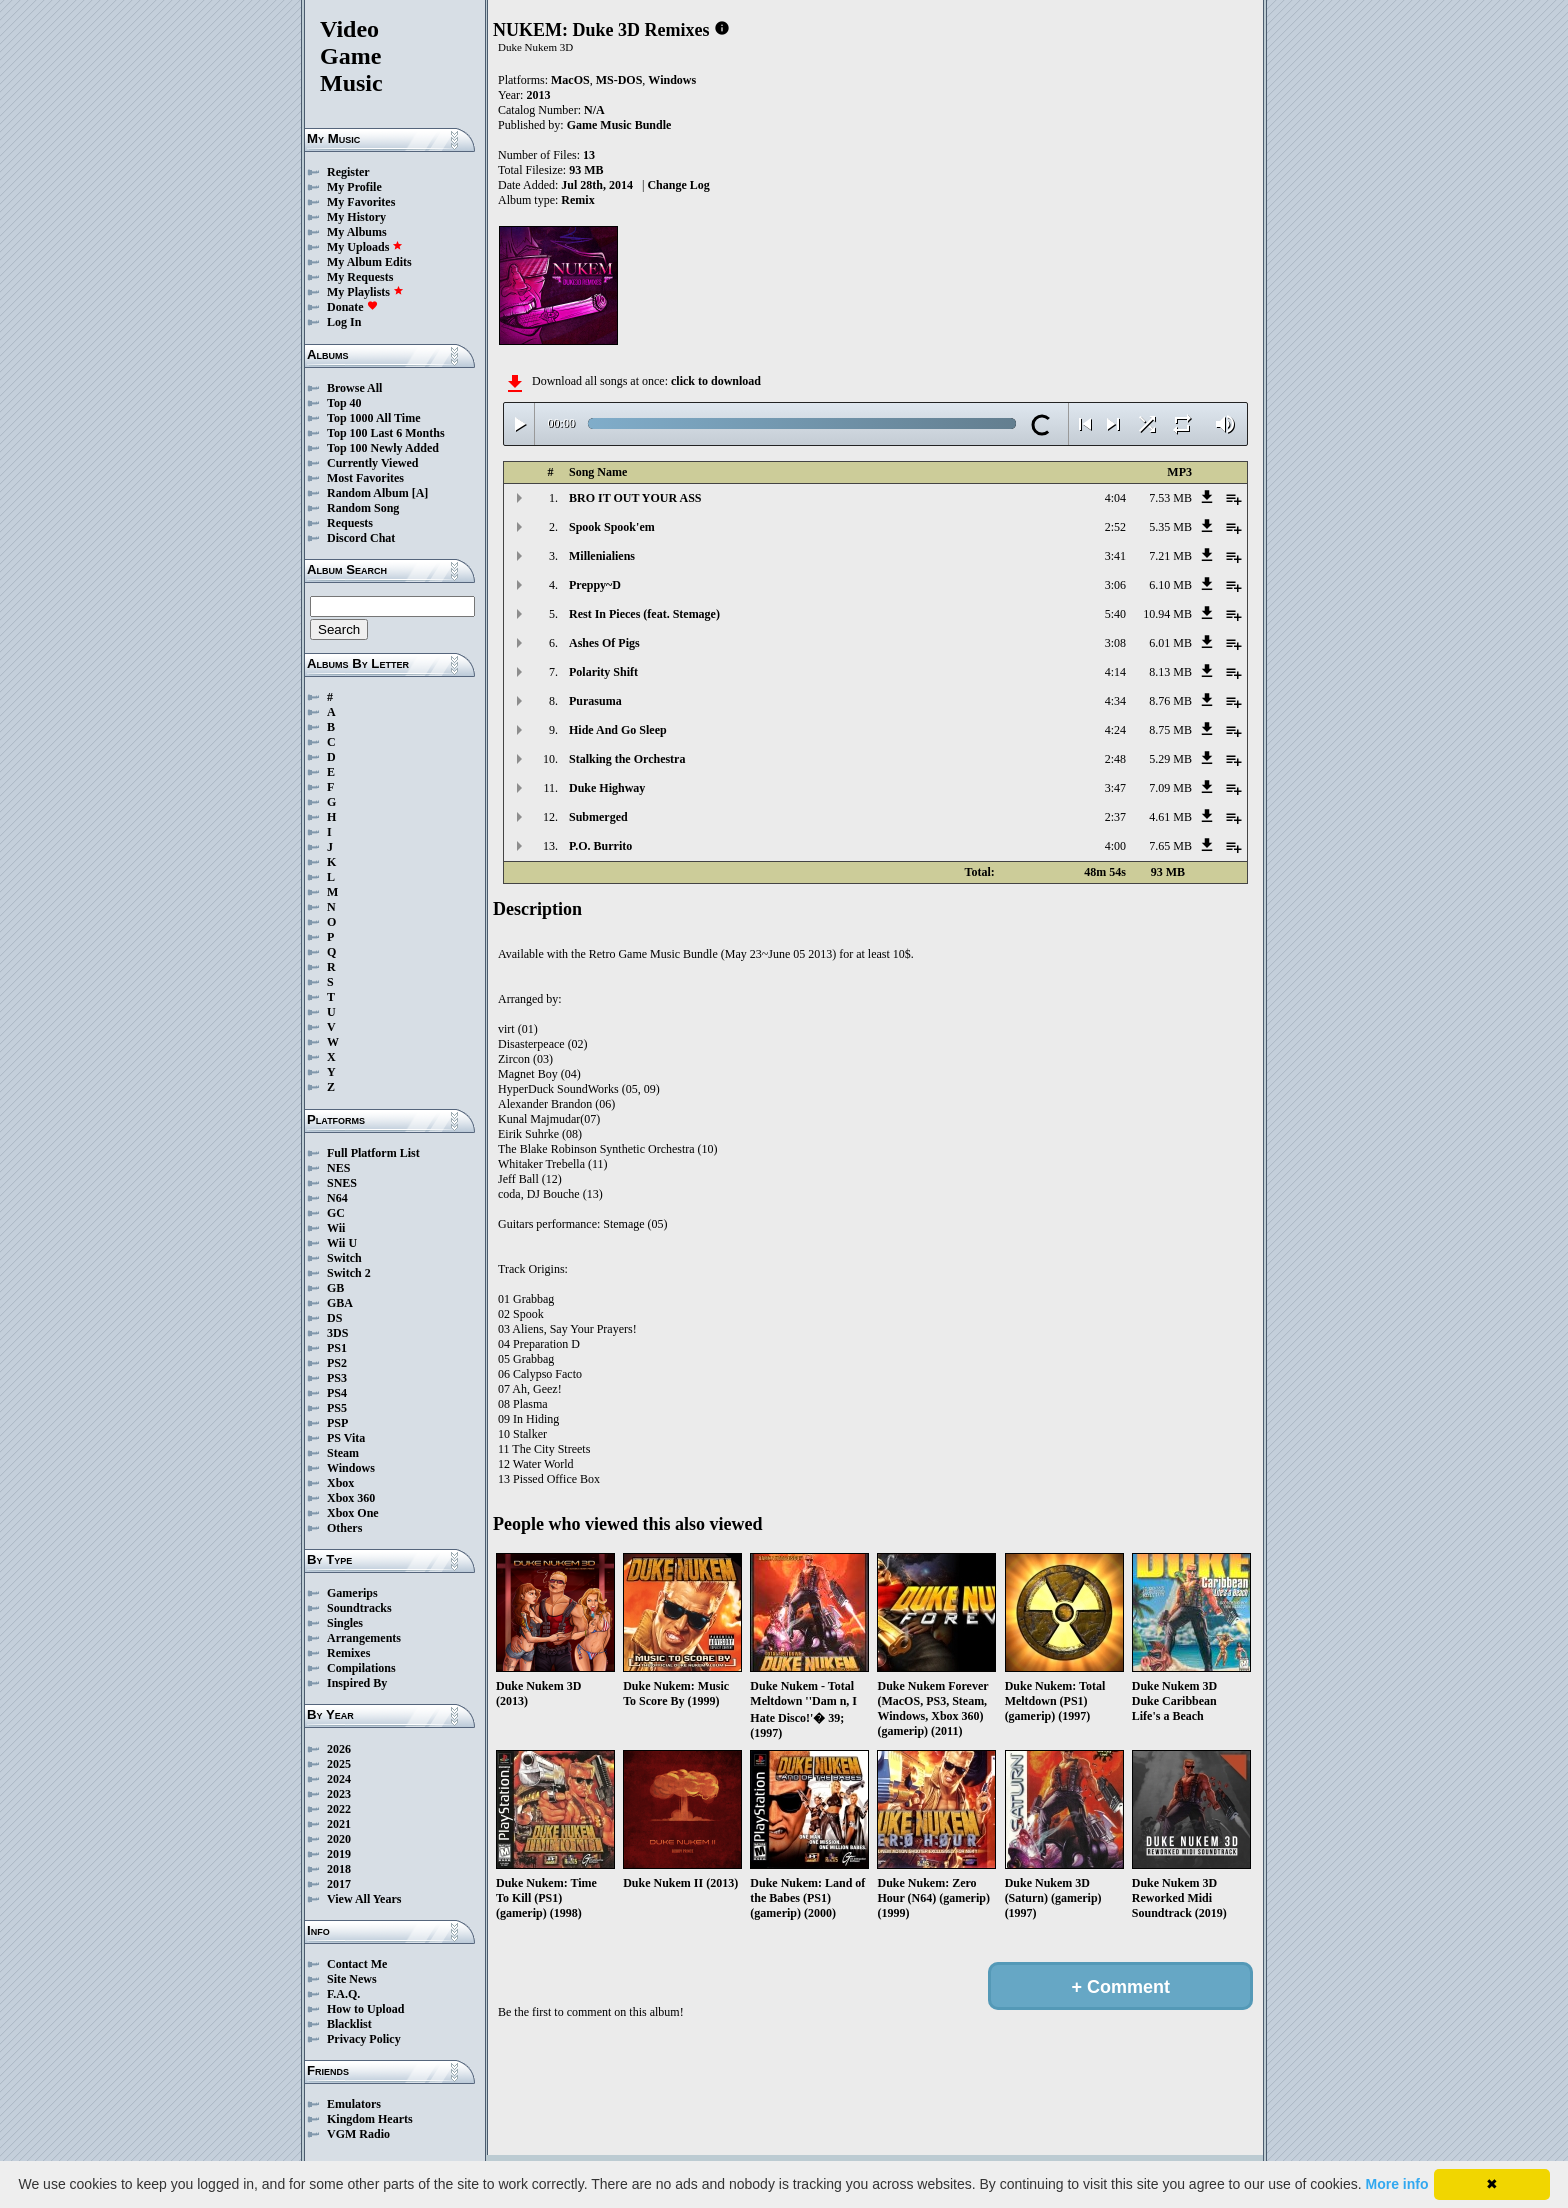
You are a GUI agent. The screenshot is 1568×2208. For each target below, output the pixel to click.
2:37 (1115, 817)
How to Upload (365, 2009)
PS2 (337, 1363)
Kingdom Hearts (370, 2119)
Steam (343, 1453)
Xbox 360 (351, 1498)
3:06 (1115, 585)
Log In (344, 322)
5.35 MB (1170, 527)
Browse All (354, 388)
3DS (337, 1333)
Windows (351, 1468)
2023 (339, 1794)
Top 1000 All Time (373, 418)
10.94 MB (1167, 614)
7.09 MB (1170, 788)
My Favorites (361, 202)
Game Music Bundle (619, 125)
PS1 (337, 1348)
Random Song (363, 508)
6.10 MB (1170, 585)
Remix (577, 200)
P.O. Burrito (600, 846)
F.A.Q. (343, 1994)
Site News (352, 1979)
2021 (339, 1824)
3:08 (1115, 643)
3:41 (1115, 556)
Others (344, 1528)
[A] (420, 493)
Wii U (342, 1243)
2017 (339, 1884)
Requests (350, 523)
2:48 (1115, 759)
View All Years (364, 1899)
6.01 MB (1170, 643)
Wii (336, 1228)
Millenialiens (602, 556)
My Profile (354, 187)
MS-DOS (619, 80)
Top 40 (344, 403)
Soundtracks (359, 1608)
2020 (339, 1839)
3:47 (1115, 788)
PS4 (337, 1393)
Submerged (598, 817)
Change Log (678, 185)
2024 (339, 1779)
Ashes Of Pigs (604, 643)
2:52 (1115, 527)
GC (336, 1213)
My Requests (360, 277)
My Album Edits (369, 262)
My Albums (357, 232)
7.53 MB (1170, 498)
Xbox (340, 1483)
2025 (339, 1764)
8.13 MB (1170, 672)
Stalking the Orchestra (627, 759)
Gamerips (352, 1593)
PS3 (337, 1378)
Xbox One (353, 1513)
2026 (339, 1749)
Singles (345, 1623)
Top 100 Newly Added (383, 448)
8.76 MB (1170, 701)
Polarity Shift (603, 672)
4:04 (1115, 498)
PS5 (337, 1408)
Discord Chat (361, 538)
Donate (352, 307)
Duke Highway (607, 788)
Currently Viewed (372, 463)
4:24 (1115, 730)
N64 (337, 1198)
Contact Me (357, 1964)
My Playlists (365, 292)
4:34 (1115, 701)
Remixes (348, 1653)
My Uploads (365, 247)
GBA (340, 1303)
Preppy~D (595, 585)
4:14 (1115, 672)
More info (1397, 2184)
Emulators (354, 2104)
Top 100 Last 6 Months (386, 433)
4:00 (1115, 846)
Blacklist (349, 2024)
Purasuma (595, 701)
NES (338, 1168)
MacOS (570, 80)
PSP (337, 1423)
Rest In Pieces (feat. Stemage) (644, 614)
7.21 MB (1170, 556)
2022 (339, 1809)
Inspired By (357, 1683)
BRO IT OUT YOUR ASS (635, 498)
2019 (339, 1854)
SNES (342, 1183)
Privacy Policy (364, 2039)
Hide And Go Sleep (618, 730)
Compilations (361, 1668)
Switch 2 (349, 1273)
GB (335, 1288)
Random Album (368, 493)
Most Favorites (365, 478)
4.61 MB (1170, 817)
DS (334, 1318)
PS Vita (346, 1438)
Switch (344, 1258)
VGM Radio (358, 2134)
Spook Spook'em (612, 527)
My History (356, 217)
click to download (716, 381)
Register (348, 172)
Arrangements (364, 1638)
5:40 (1115, 614)
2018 (339, 1869)
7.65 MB (1170, 846)
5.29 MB (1170, 759)
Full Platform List (373, 1153)
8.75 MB (1170, 730)
